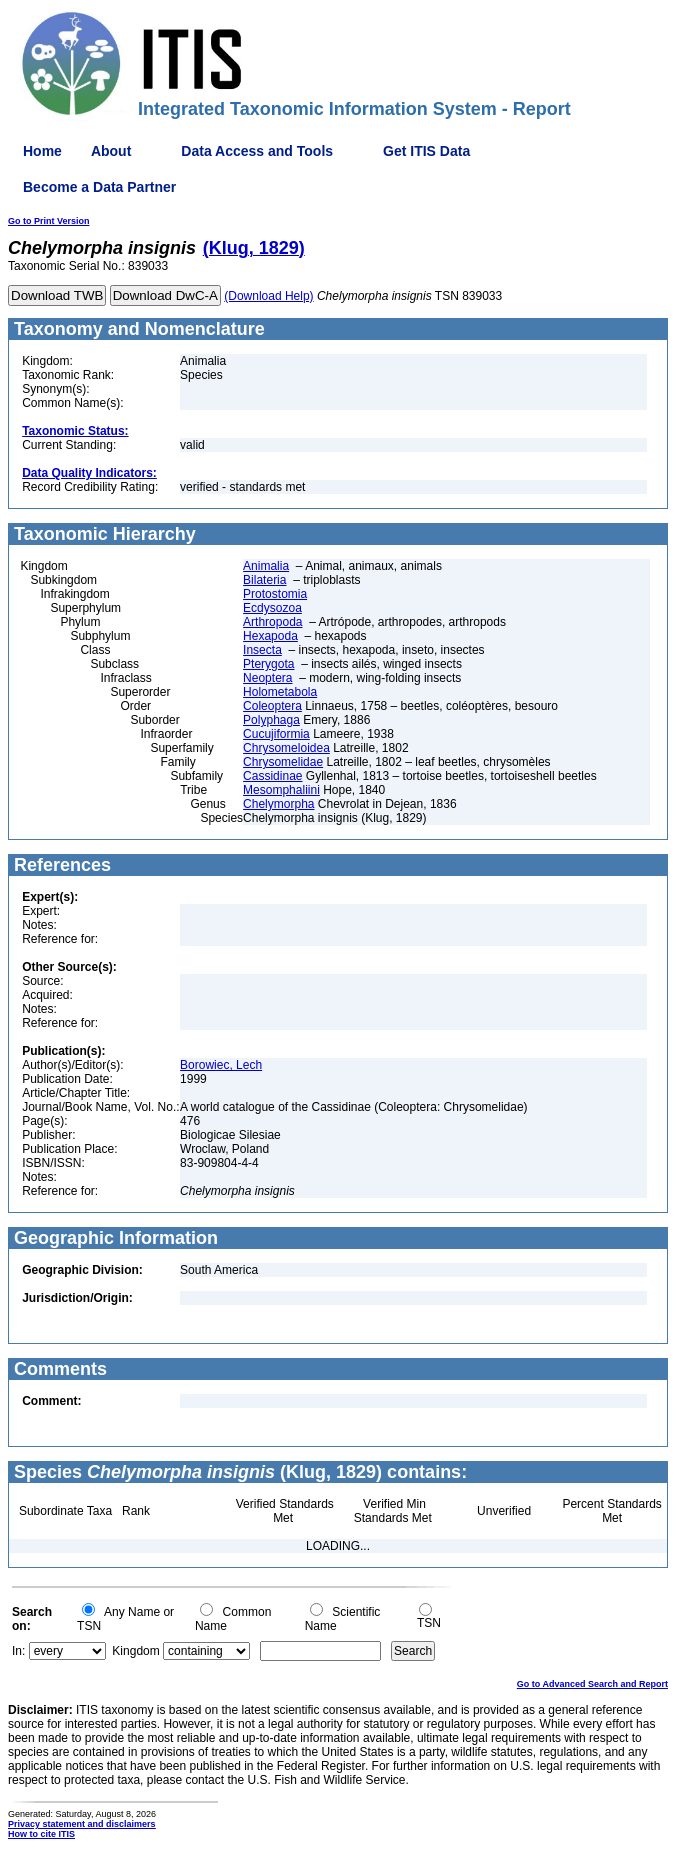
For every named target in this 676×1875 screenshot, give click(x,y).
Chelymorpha (278, 804)
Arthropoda (272, 622)
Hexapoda (270, 636)
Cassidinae (272, 776)
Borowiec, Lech (221, 1065)
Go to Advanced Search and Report (592, 1684)
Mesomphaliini (281, 790)
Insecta (262, 650)
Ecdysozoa (272, 608)
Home (42, 151)
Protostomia (275, 594)
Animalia (266, 566)
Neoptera (267, 678)
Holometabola (280, 692)
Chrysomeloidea (286, 748)
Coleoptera (272, 706)
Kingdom (135, 1651)
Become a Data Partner (99, 187)
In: (18, 1651)
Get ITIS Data (426, 151)
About (111, 151)
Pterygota (268, 664)
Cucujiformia (276, 734)
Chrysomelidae (283, 762)
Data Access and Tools (257, 151)
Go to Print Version (49, 221)
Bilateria (264, 580)
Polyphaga (271, 720)
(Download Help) (268, 296)
